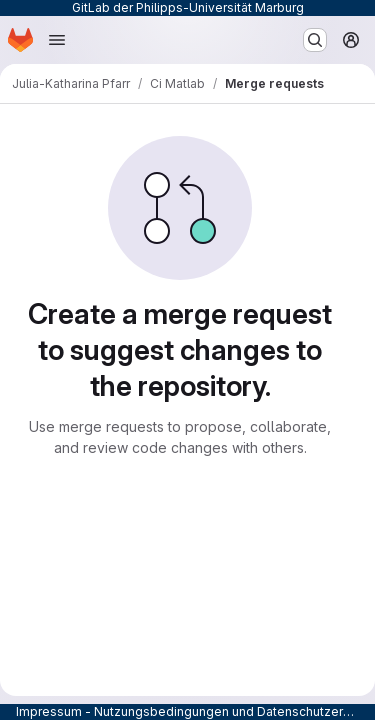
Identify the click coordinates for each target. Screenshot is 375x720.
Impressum (49, 711)
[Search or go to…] (315, 40)
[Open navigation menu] (57, 40)
